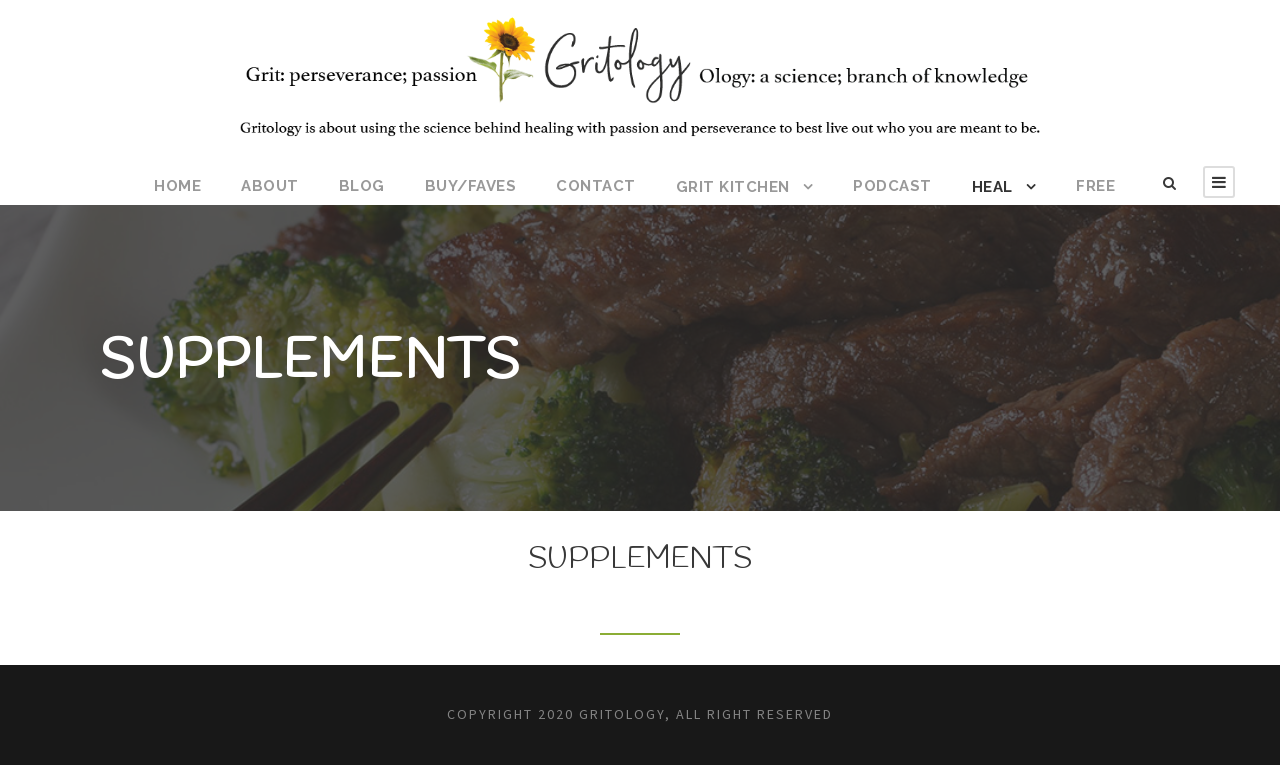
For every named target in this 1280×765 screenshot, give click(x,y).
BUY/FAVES (471, 186)
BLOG (362, 186)
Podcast (892, 186)
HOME (177, 186)
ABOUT (270, 186)
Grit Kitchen (733, 187)
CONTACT (596, 186)
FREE (1095, 186)
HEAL (992, 187)
